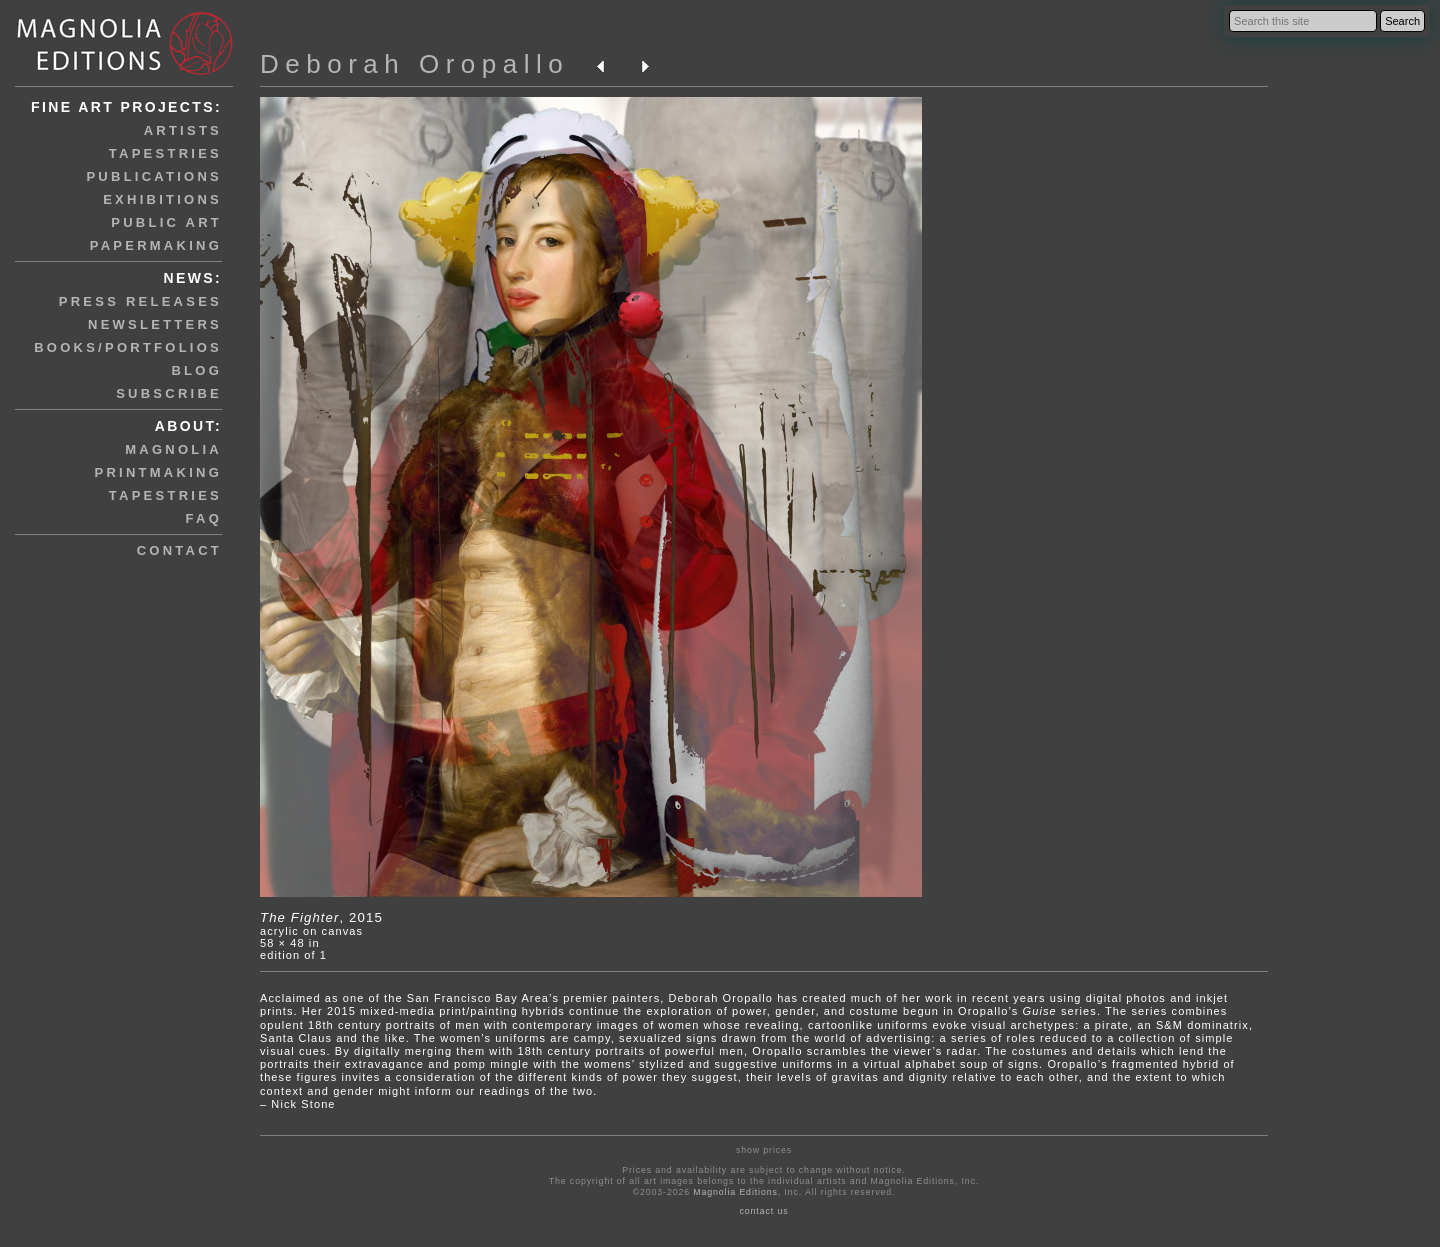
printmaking (158, 472)
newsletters (155, 324)
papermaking (156, 245)
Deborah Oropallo (414, 64)
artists (183, 130)
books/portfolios (128, 347)
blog (196, 370)
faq (204, 518)
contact (179, 550)
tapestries (165, 153)
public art (166, 222)
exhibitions (162, 199)
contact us (764, 1211)
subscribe (169, 393)
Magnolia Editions (735, 1192)
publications (154, 176)
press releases (140, 301)
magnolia (173, 449)
